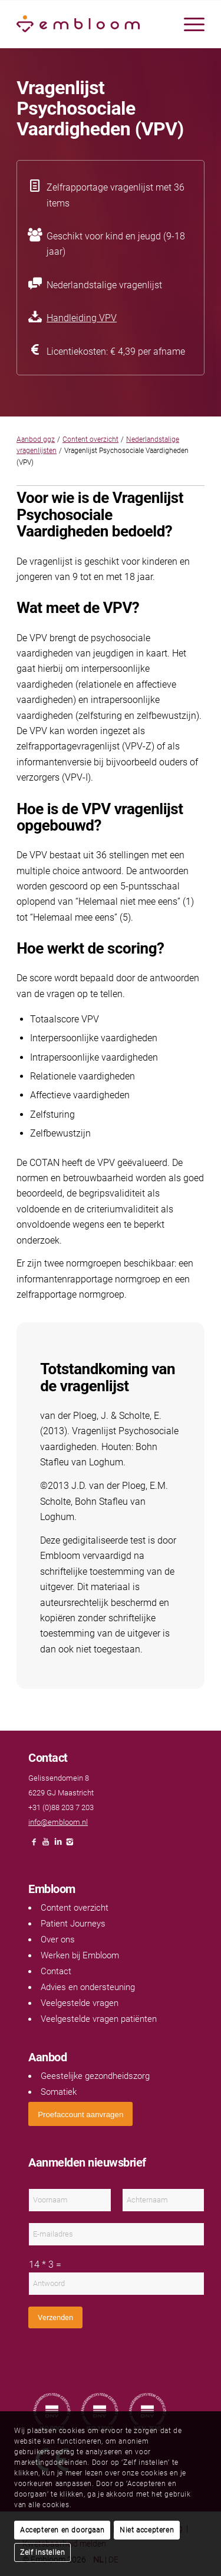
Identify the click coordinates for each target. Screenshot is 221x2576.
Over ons (58, 1939)
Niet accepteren (147, 2530)
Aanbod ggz (36, 439)
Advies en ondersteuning (88, 1987)
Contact (56, 1971)
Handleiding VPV (82, 318)
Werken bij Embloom (80, 1955)
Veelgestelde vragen (79, 2003)
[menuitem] (188, 24)
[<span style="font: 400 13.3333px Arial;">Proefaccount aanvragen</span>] (80, 2114)
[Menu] (188, 24)
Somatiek (59, 2092)
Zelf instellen (42, 2552)
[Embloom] (92, 24)
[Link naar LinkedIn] (58, 1845)
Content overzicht (90, 439)
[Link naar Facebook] (34, 1845)
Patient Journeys (73, 1923)
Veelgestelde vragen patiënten (99, 2019)
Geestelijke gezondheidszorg (95, 2076)
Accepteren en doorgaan (62, 2530)
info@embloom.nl (58, 1822)
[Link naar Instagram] (69, 1845)
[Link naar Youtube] (46, 1845)
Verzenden (55, 2317)
